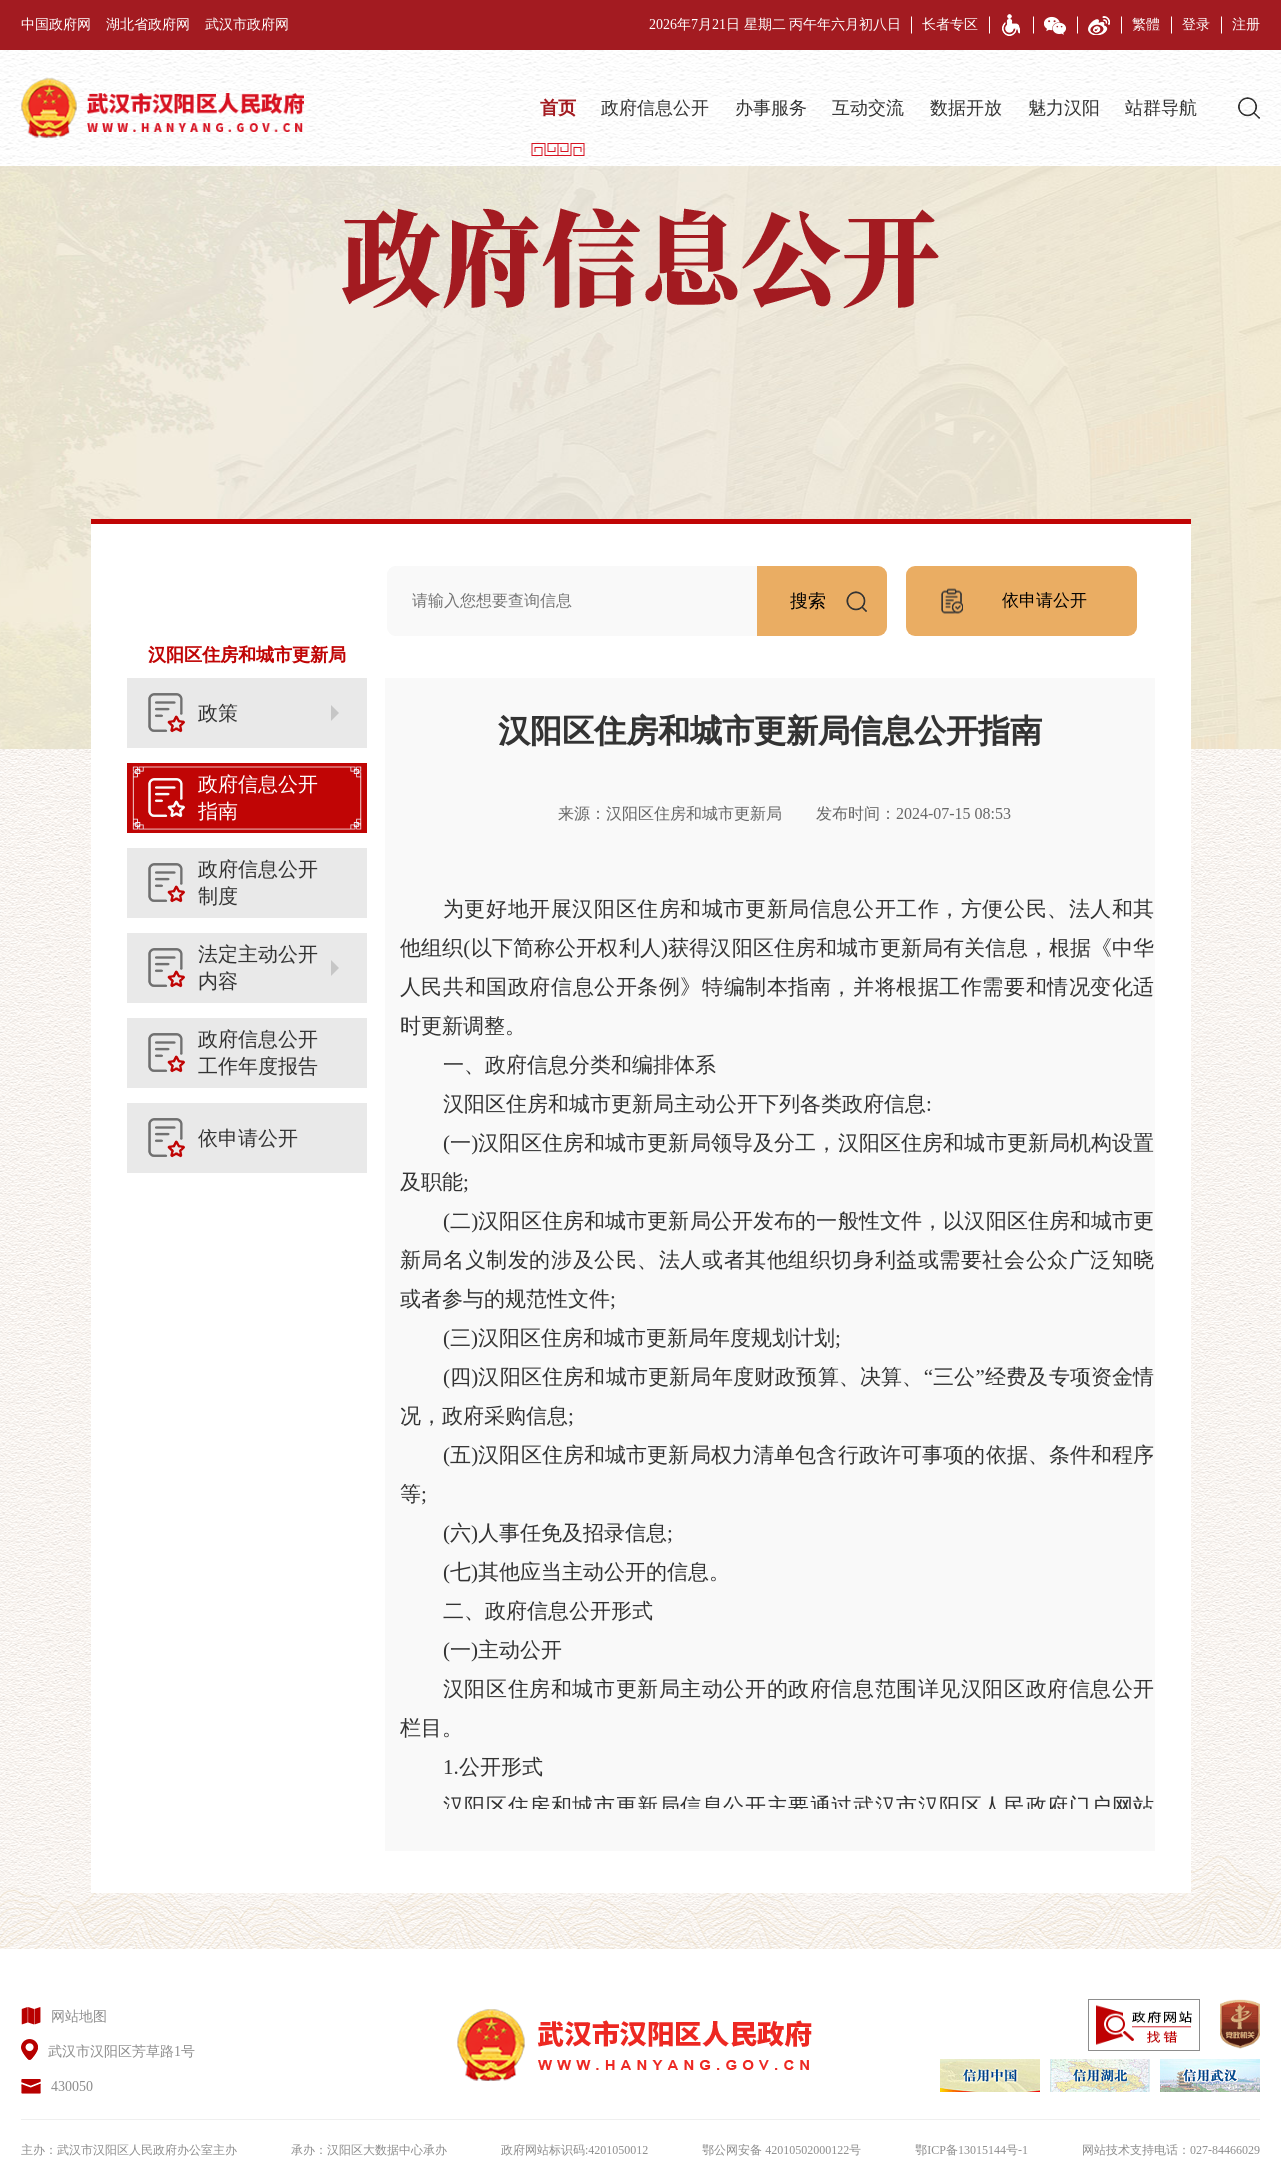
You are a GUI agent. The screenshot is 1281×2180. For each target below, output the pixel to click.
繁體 (1146, 24)
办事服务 (771, 108)
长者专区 (950, 24)
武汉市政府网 (247, 24)
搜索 (838, 594)
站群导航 (1161, 108)
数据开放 (966, 108)
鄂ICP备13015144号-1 (971, 2150)
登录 (1196, 24)
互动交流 (868, 108)
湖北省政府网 (148, 24)
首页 (558, 108)
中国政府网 (56, 24)
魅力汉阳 (1064, 108)
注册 (1246, 24)
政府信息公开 (655, 108)
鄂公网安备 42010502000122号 (781, 2150)
